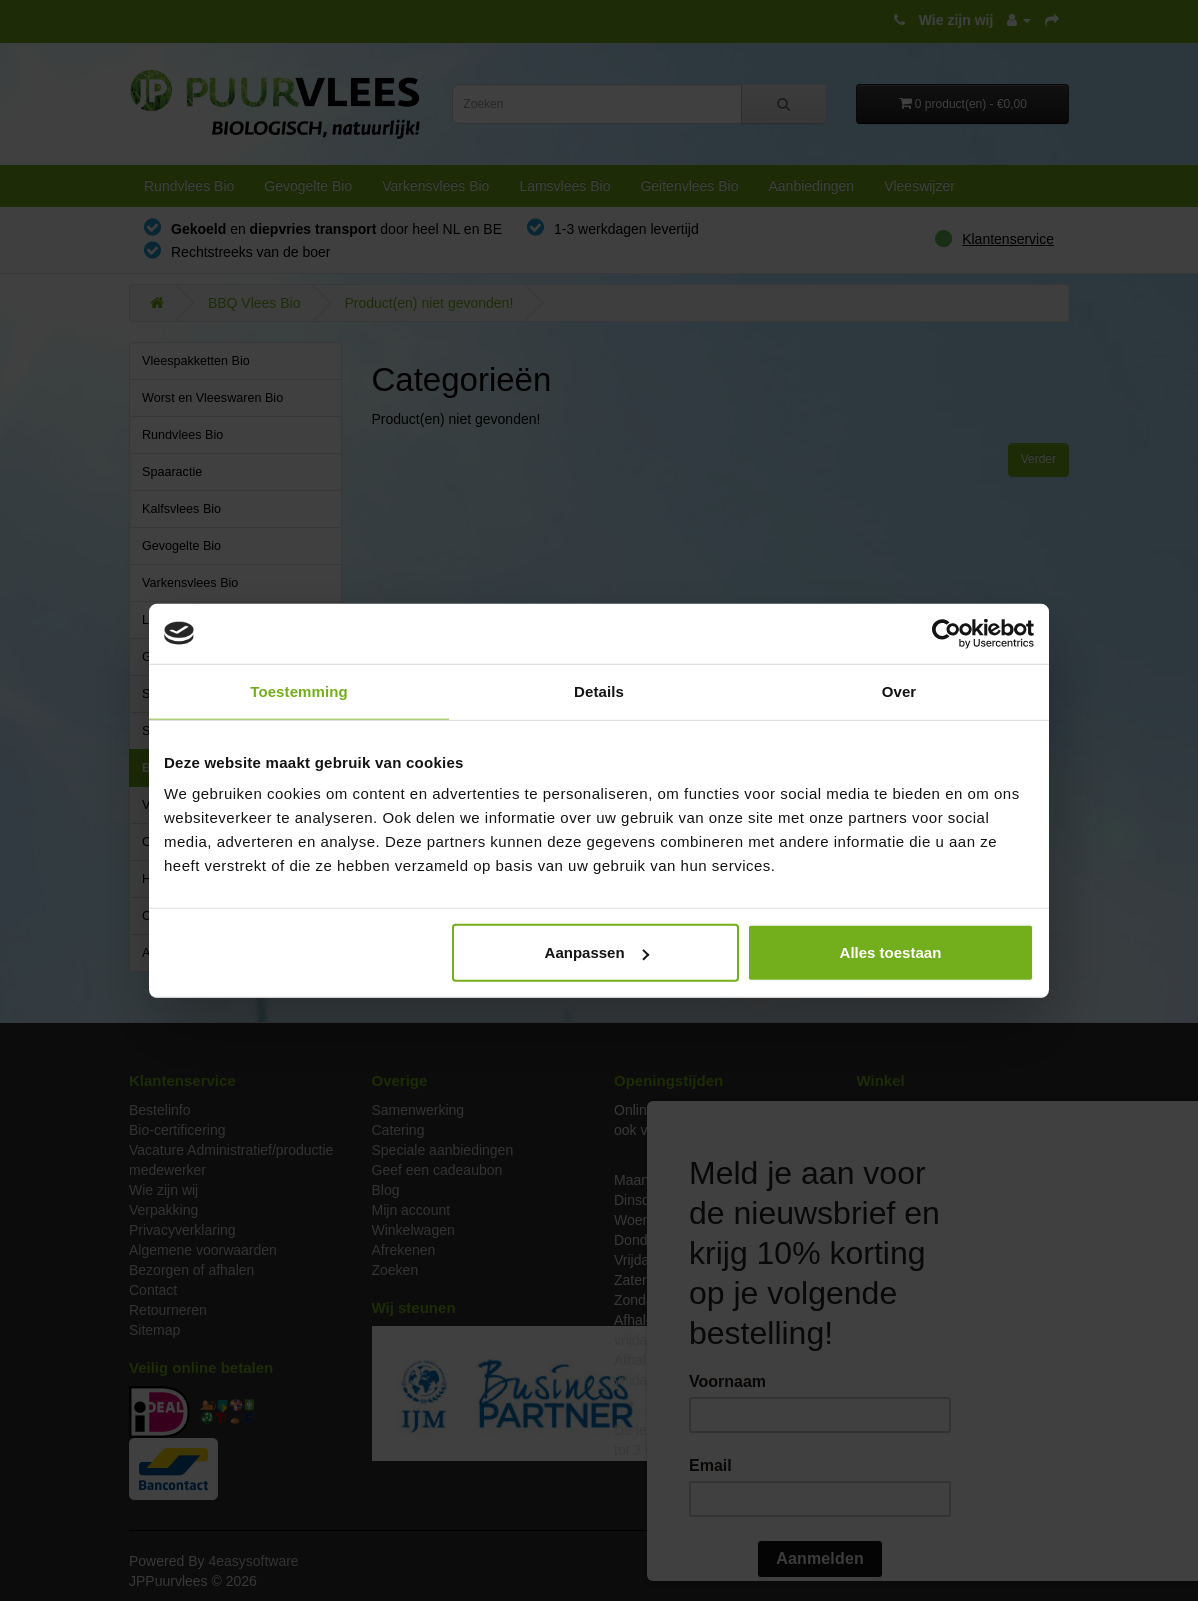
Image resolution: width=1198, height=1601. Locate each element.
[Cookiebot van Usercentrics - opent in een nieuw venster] (946, 633)
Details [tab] (599, 690)
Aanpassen (597, 952)
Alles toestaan (891, 952)
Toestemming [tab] (299, 690)
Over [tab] (899, 690)
